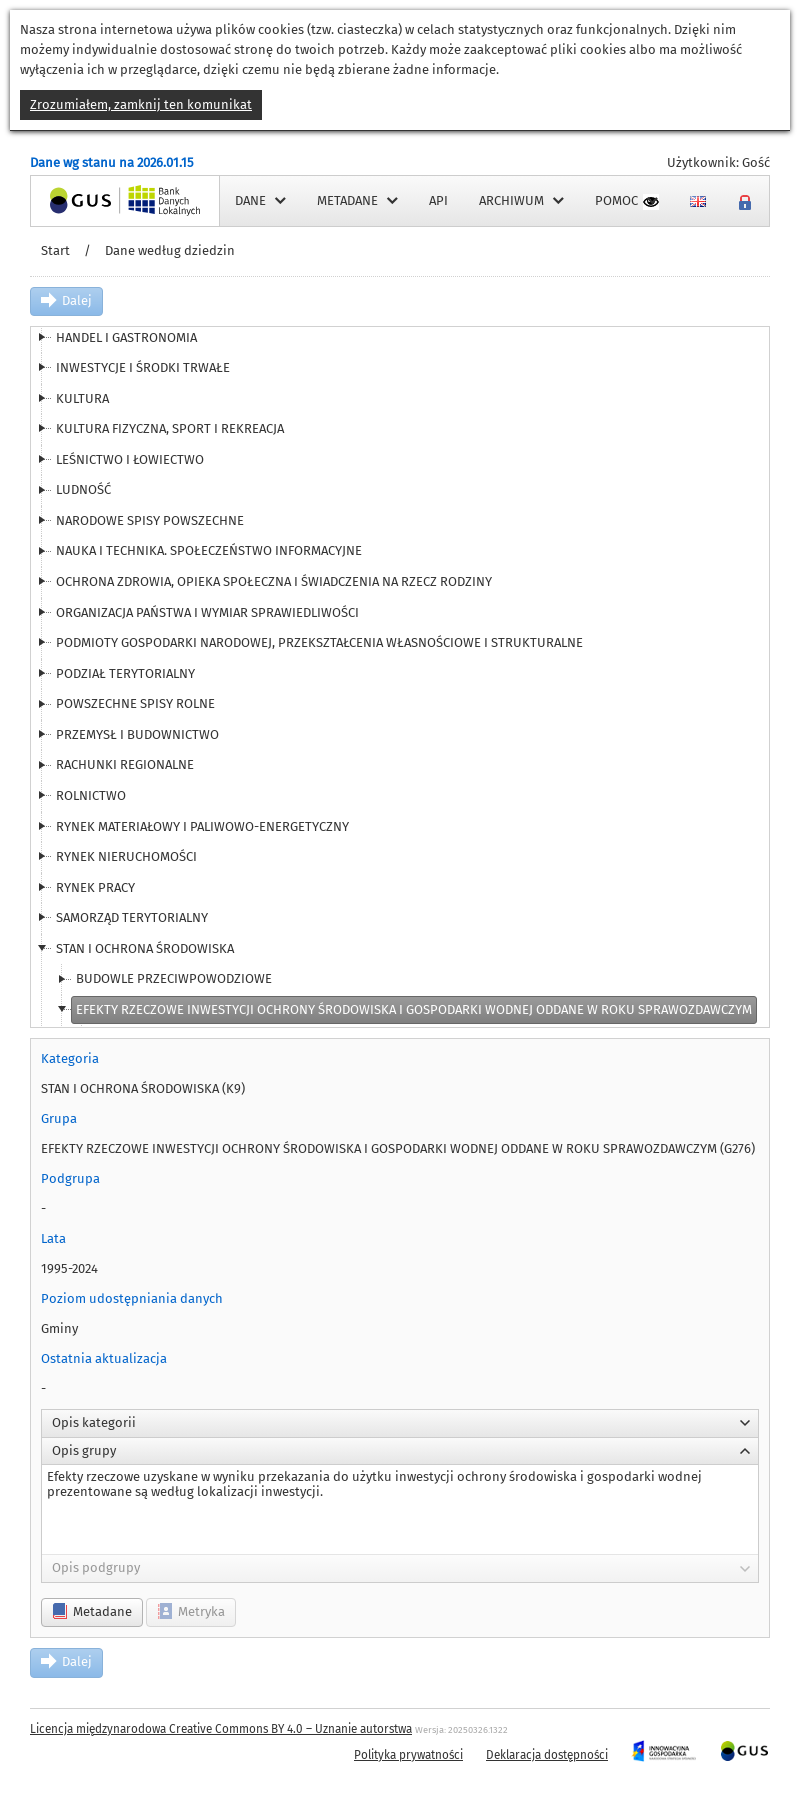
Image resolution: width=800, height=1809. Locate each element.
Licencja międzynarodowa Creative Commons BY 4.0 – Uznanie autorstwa (221, 1729)
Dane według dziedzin (170, 250)
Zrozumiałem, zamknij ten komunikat (141, 104)
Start (55, 250)
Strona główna (74, 200)
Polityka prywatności (408, 1755)
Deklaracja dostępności (547, 1755)
